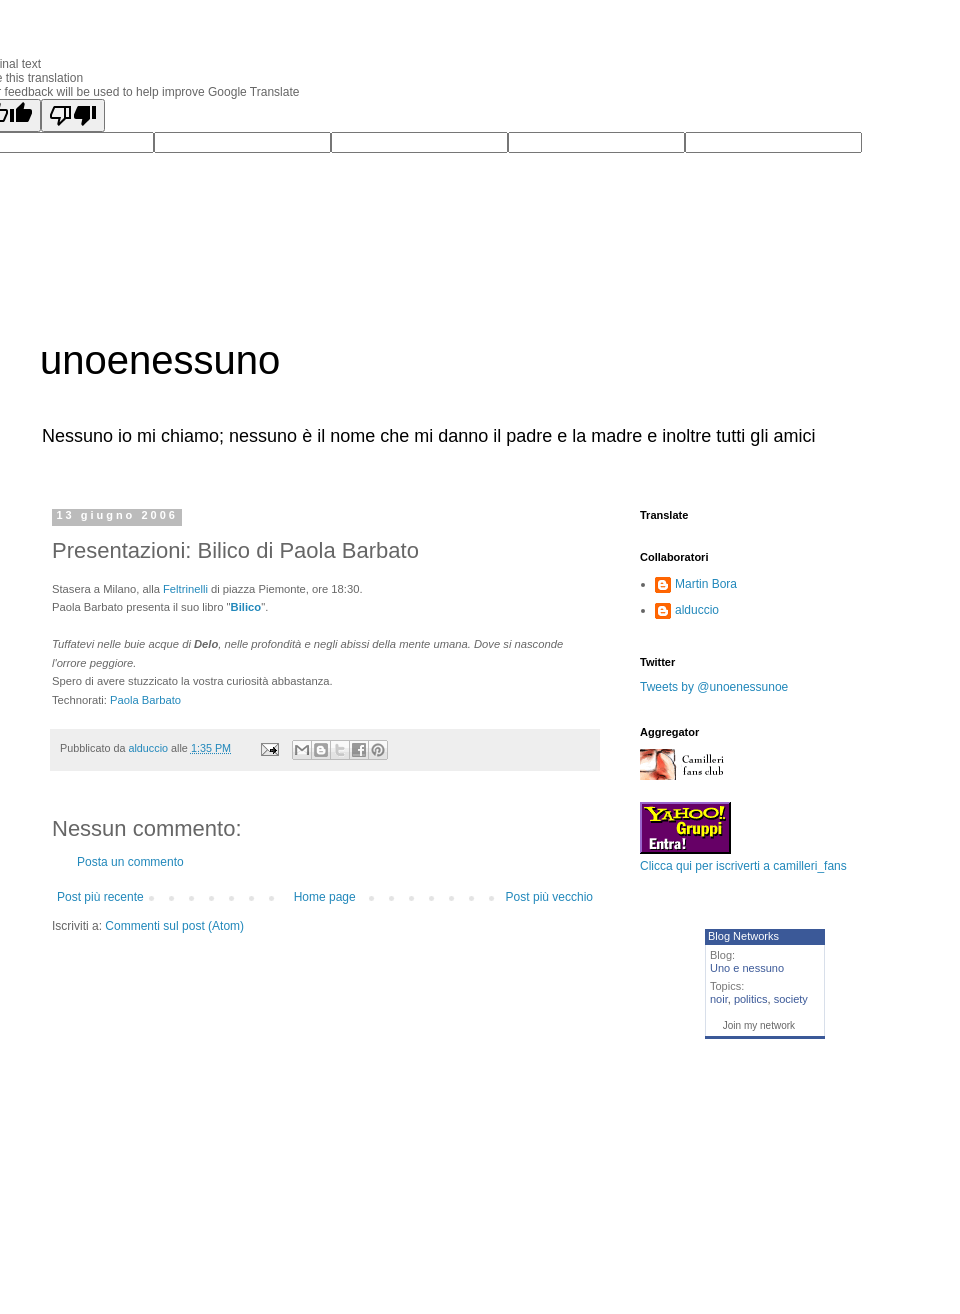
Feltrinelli (187, 589)
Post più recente (100, 897)
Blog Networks (743, 936)
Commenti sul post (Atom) (174, 926)
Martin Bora (706, 584)
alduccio (697, 610)
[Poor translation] (73, 115)
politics (751, 999)
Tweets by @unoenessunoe (714, 687)
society (791, 999)
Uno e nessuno (747, 968)
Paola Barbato (145, 700)
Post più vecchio (549, 897)
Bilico (246, 607)
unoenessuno (160, 360)
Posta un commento (130, 862)
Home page (325, 897)
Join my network (759, 1025)
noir (719, 999)
